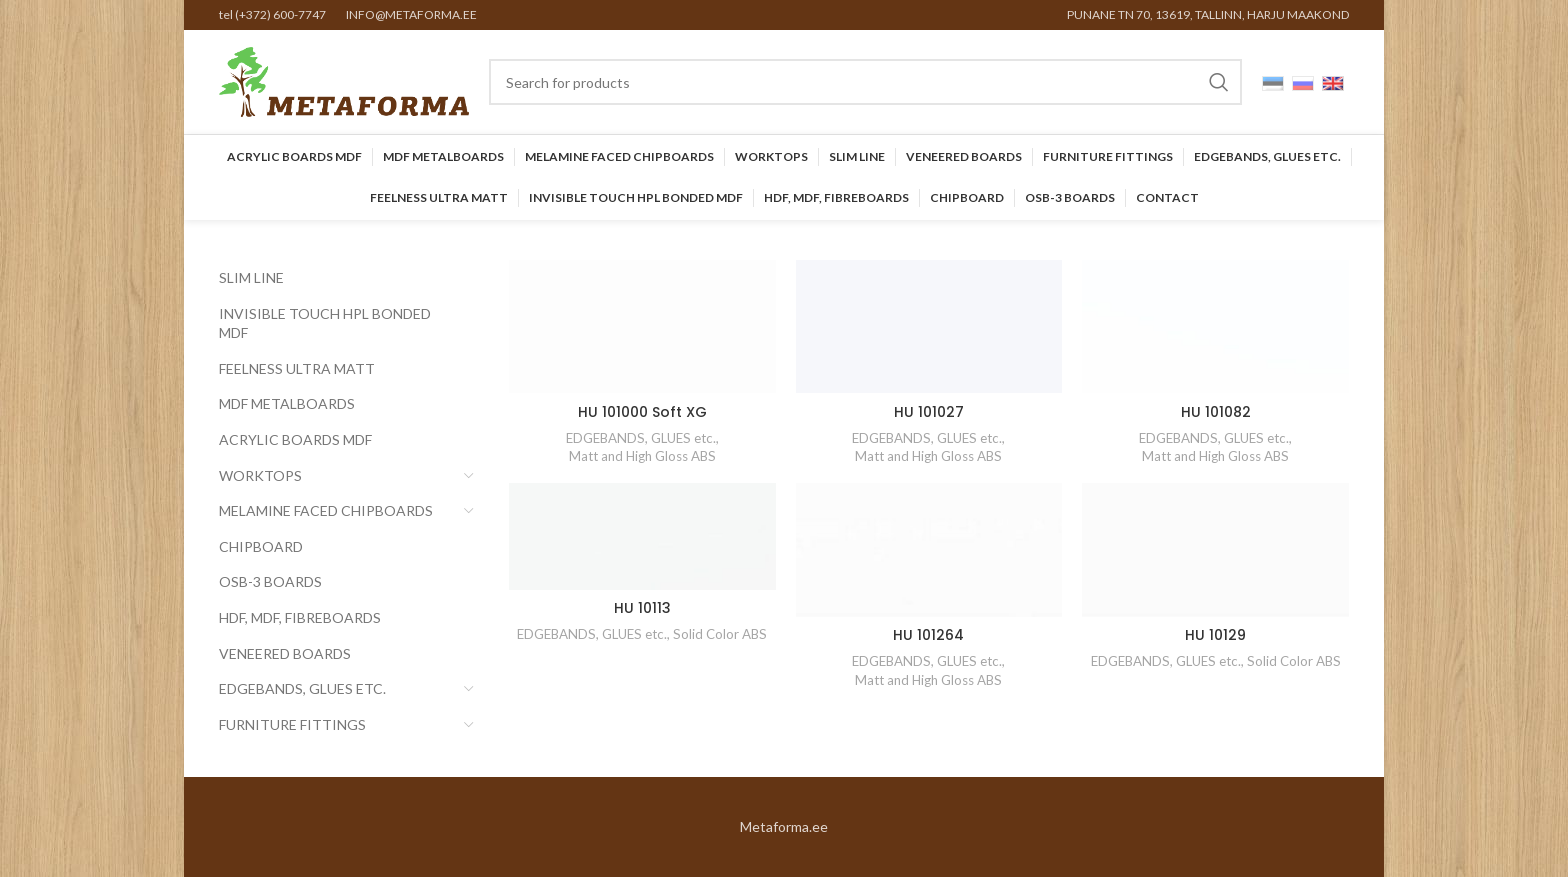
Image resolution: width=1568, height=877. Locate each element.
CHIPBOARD (261, 546)
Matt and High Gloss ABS (642, 456)
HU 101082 (1216, 412)
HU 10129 (1215, 635)
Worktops (260, 475)
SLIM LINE (251, 277)
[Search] (865, 82)
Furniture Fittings (292, 724)
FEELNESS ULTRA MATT (297, 368)
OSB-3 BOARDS (270, 581)
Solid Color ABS (720, 634)
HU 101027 (929, 412)
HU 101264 (928, 635)
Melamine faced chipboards (326, 510)
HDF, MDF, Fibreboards (300, 617)
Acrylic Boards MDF (295, 439)
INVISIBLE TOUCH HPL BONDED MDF (325, 323)
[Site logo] (344, 80)
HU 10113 (642, 608)
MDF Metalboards (287, 403)
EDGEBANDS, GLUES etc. (302, 688)
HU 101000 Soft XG (642, 412)
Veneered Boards (285, 653)
